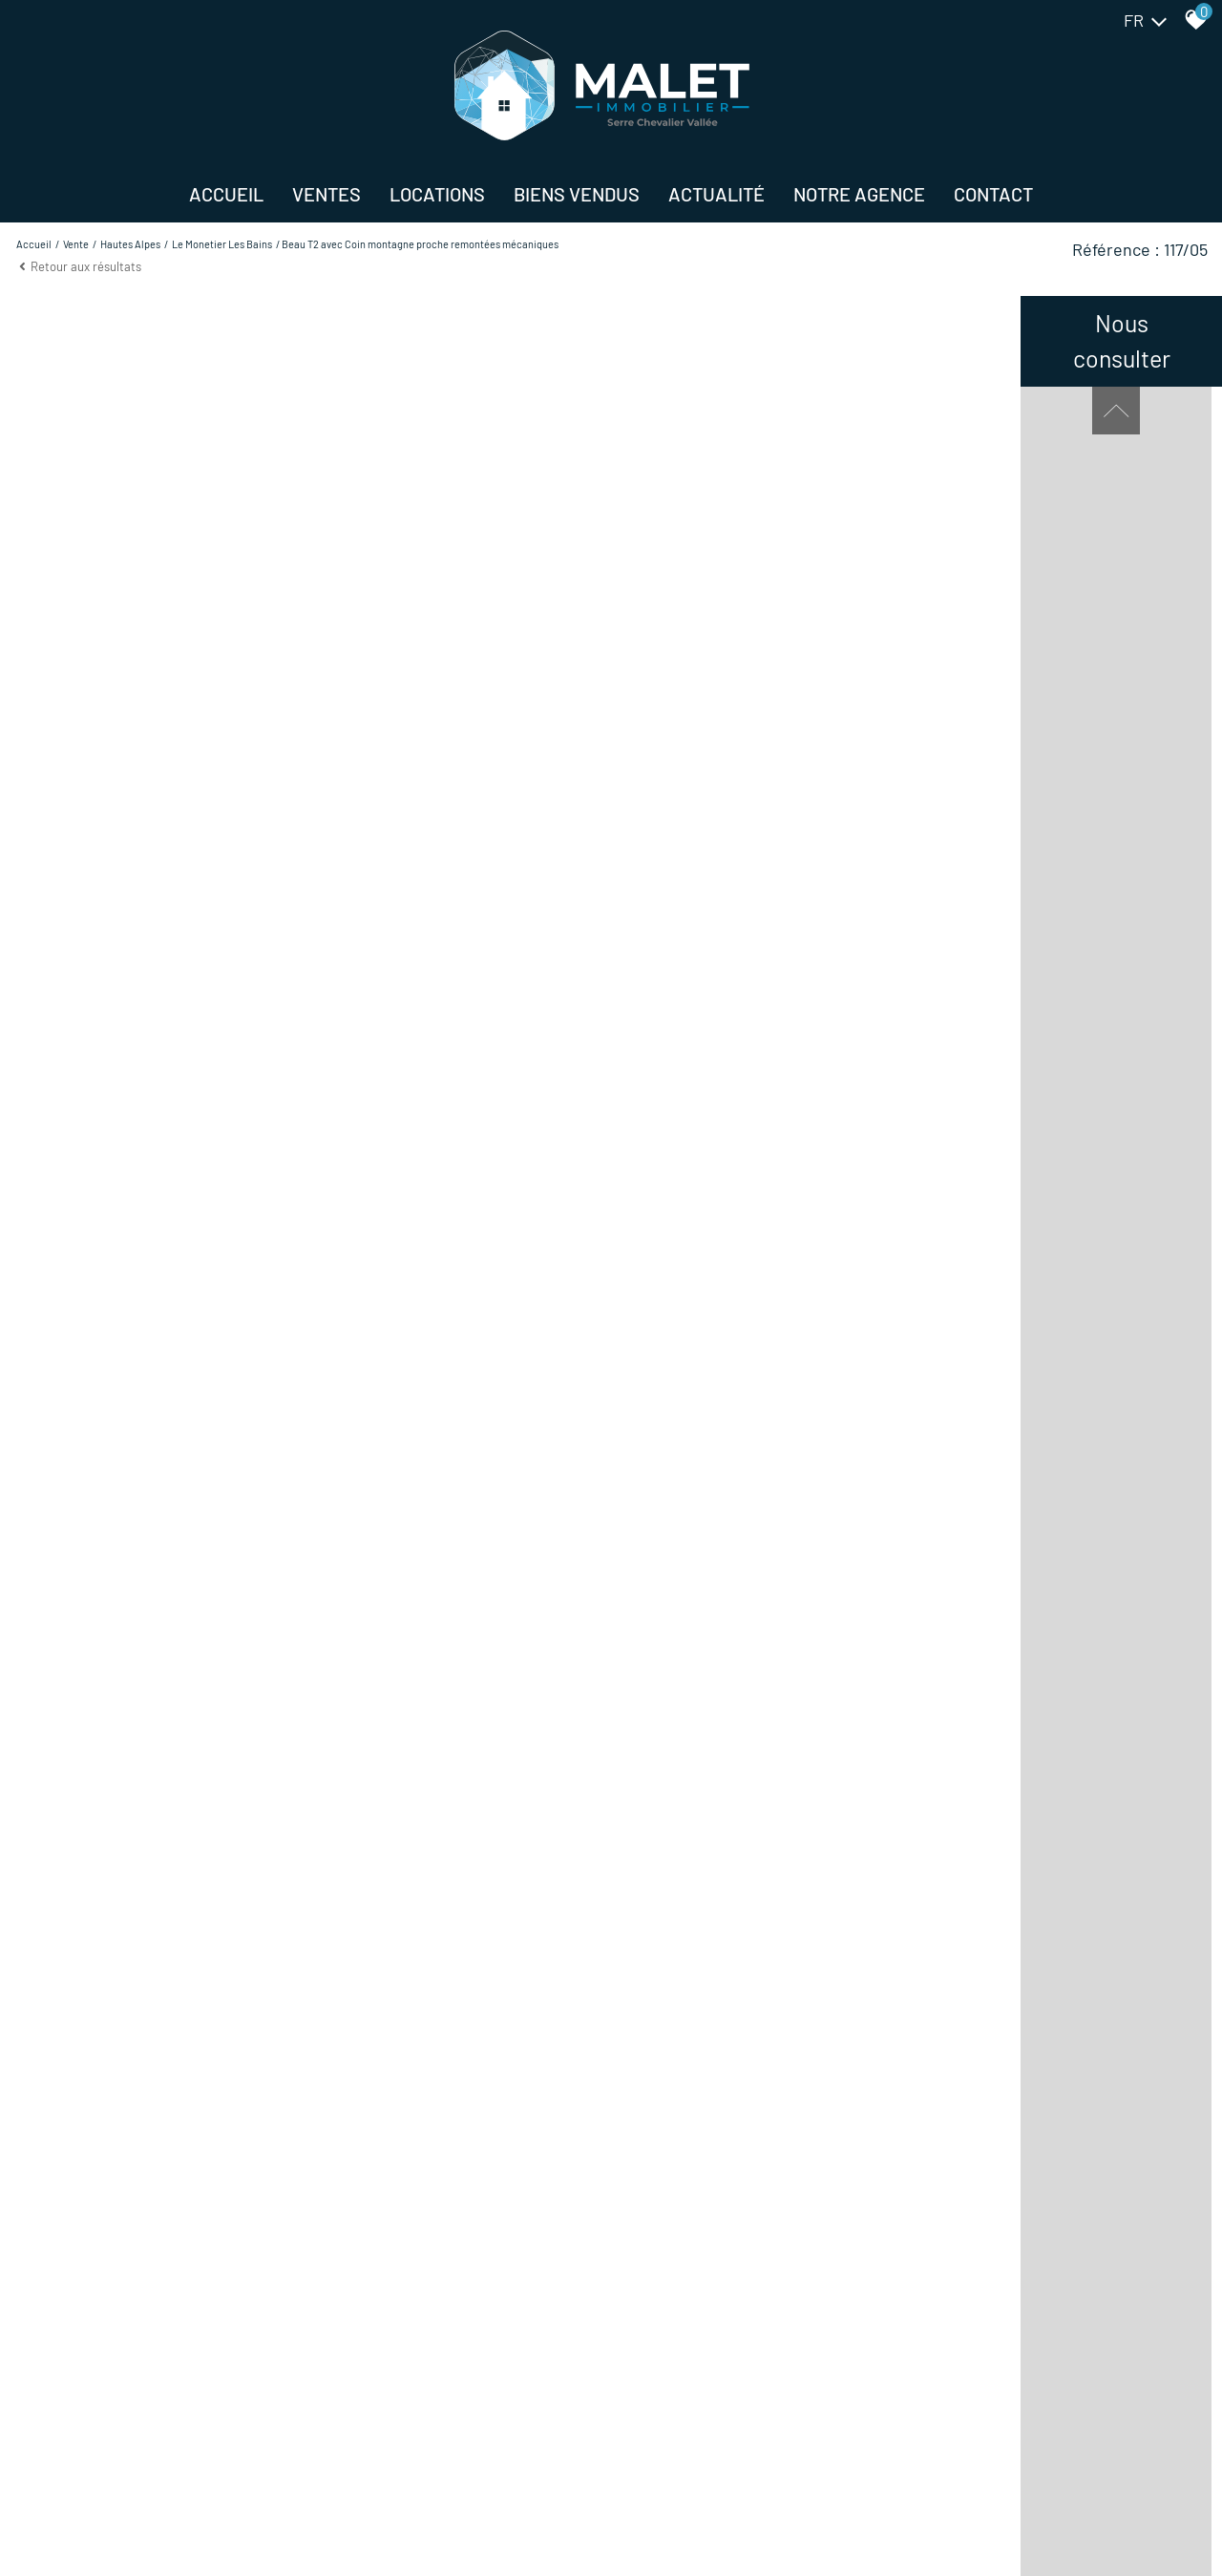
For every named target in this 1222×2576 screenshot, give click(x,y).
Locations (437, 193)
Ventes (326, 193)
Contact (993, 193)
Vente (76, 244)
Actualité (716, 193)
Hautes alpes (130, 244)
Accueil (226, 193)
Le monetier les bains (222, 244)
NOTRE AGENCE (859, 193)
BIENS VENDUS (577, 193)
